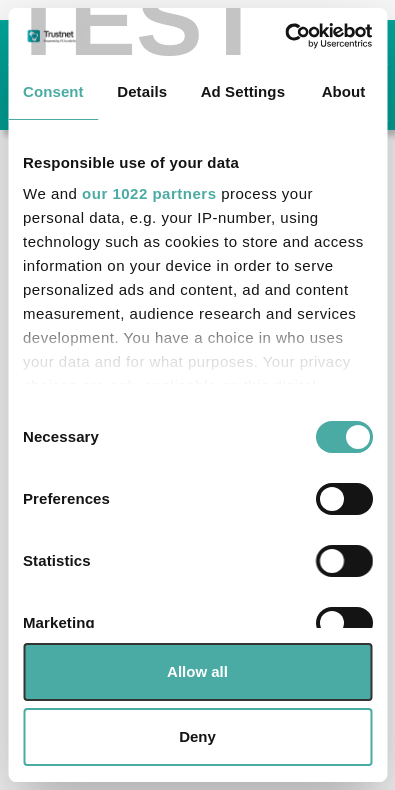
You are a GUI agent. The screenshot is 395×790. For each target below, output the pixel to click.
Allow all (197, 671)
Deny (197, 736)
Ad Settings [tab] (243, 91)
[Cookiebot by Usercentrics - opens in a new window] (284, 36)
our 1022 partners (149, 193)
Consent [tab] (53, 91)
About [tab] (344, 91)
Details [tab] (142, 91)
